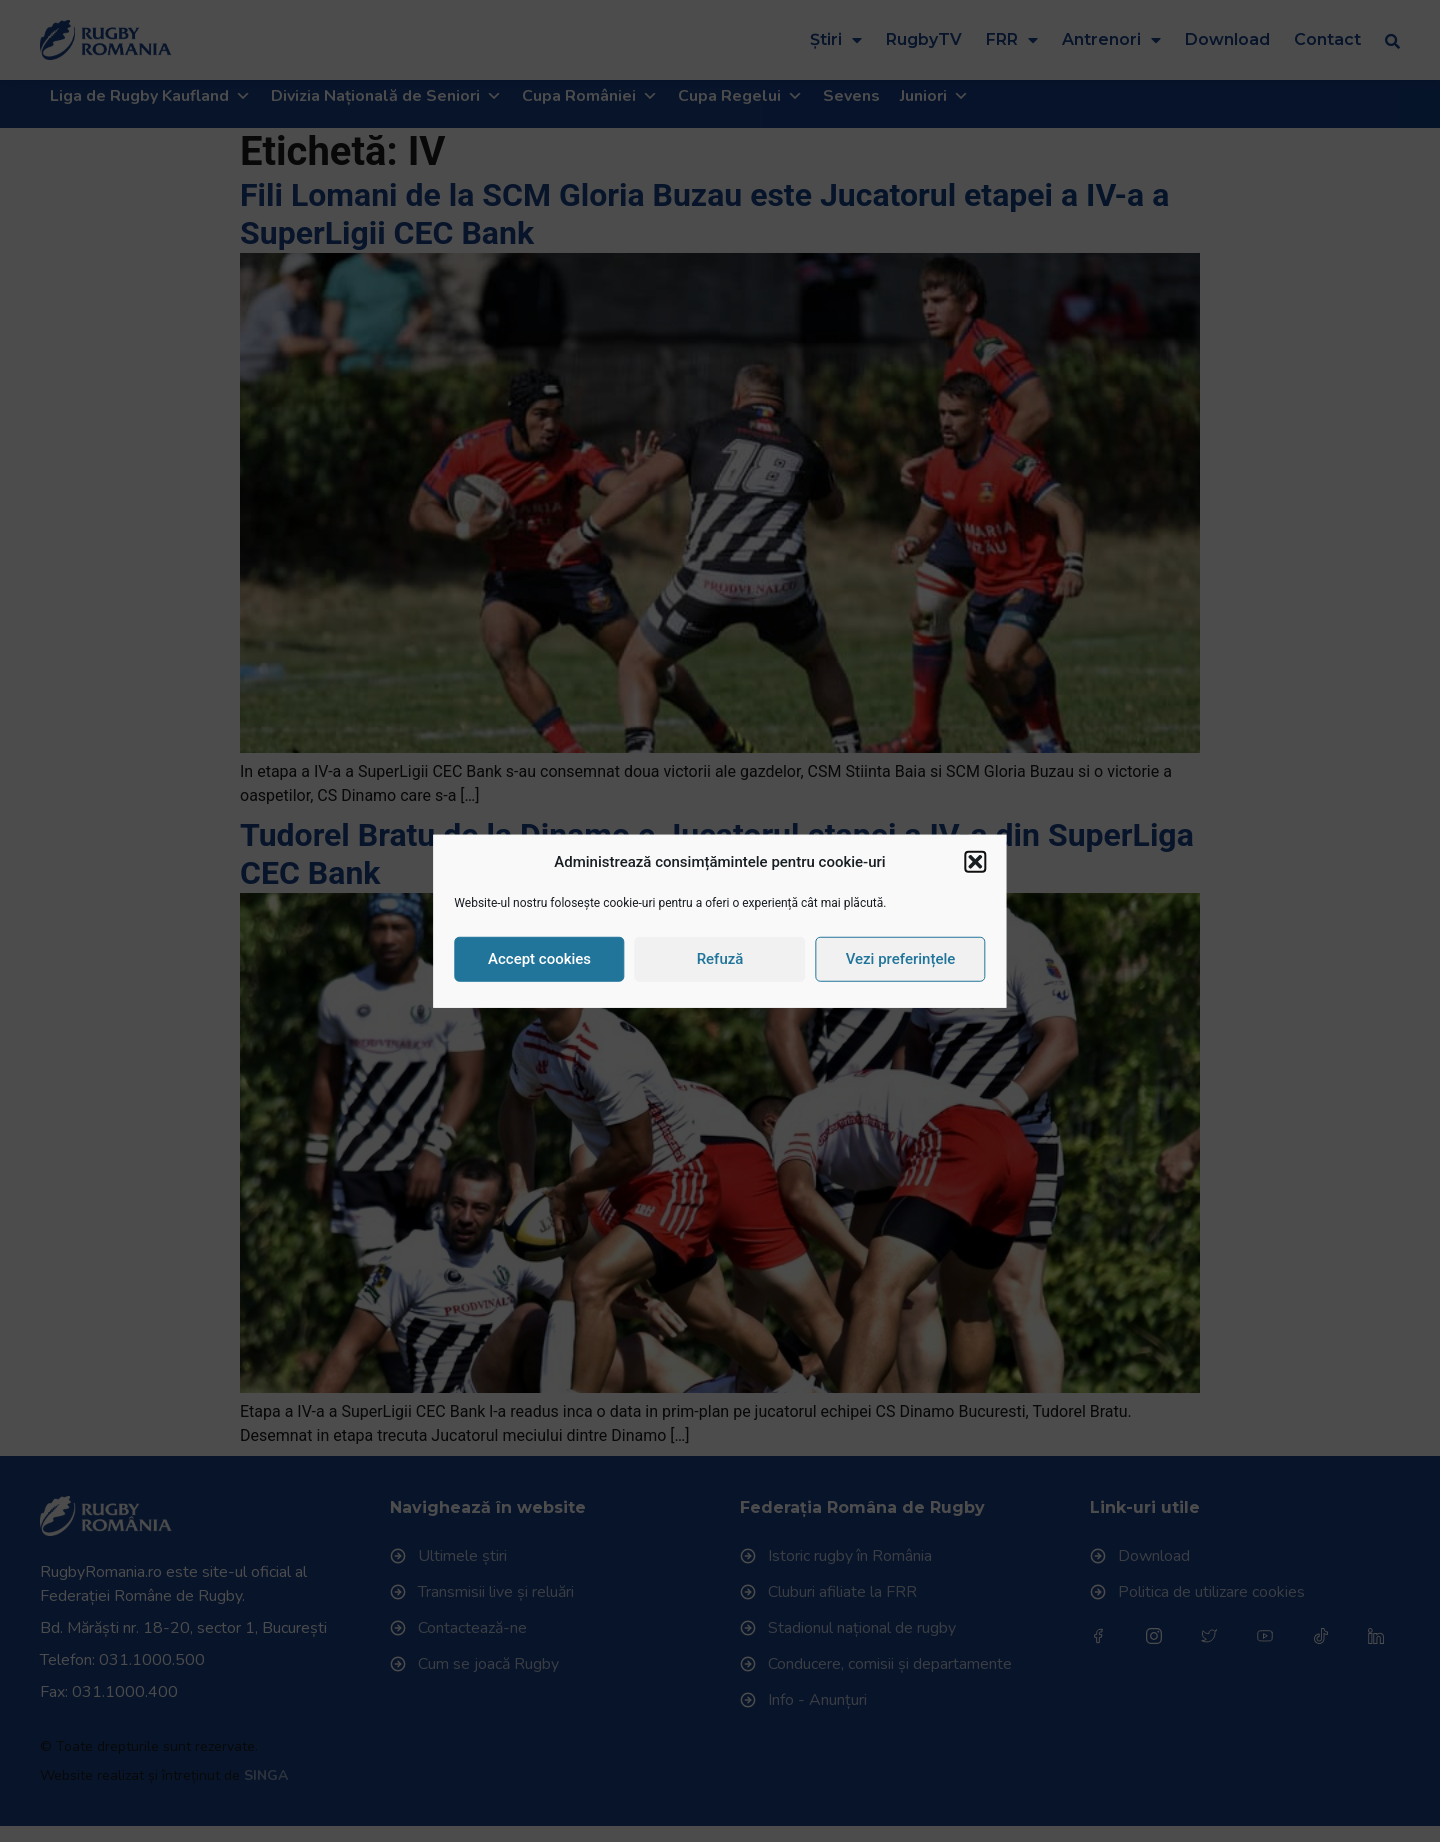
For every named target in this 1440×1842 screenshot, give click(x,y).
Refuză (720, 959)
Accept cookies (539, 959)
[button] (976, 862)
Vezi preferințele (901, 959)
